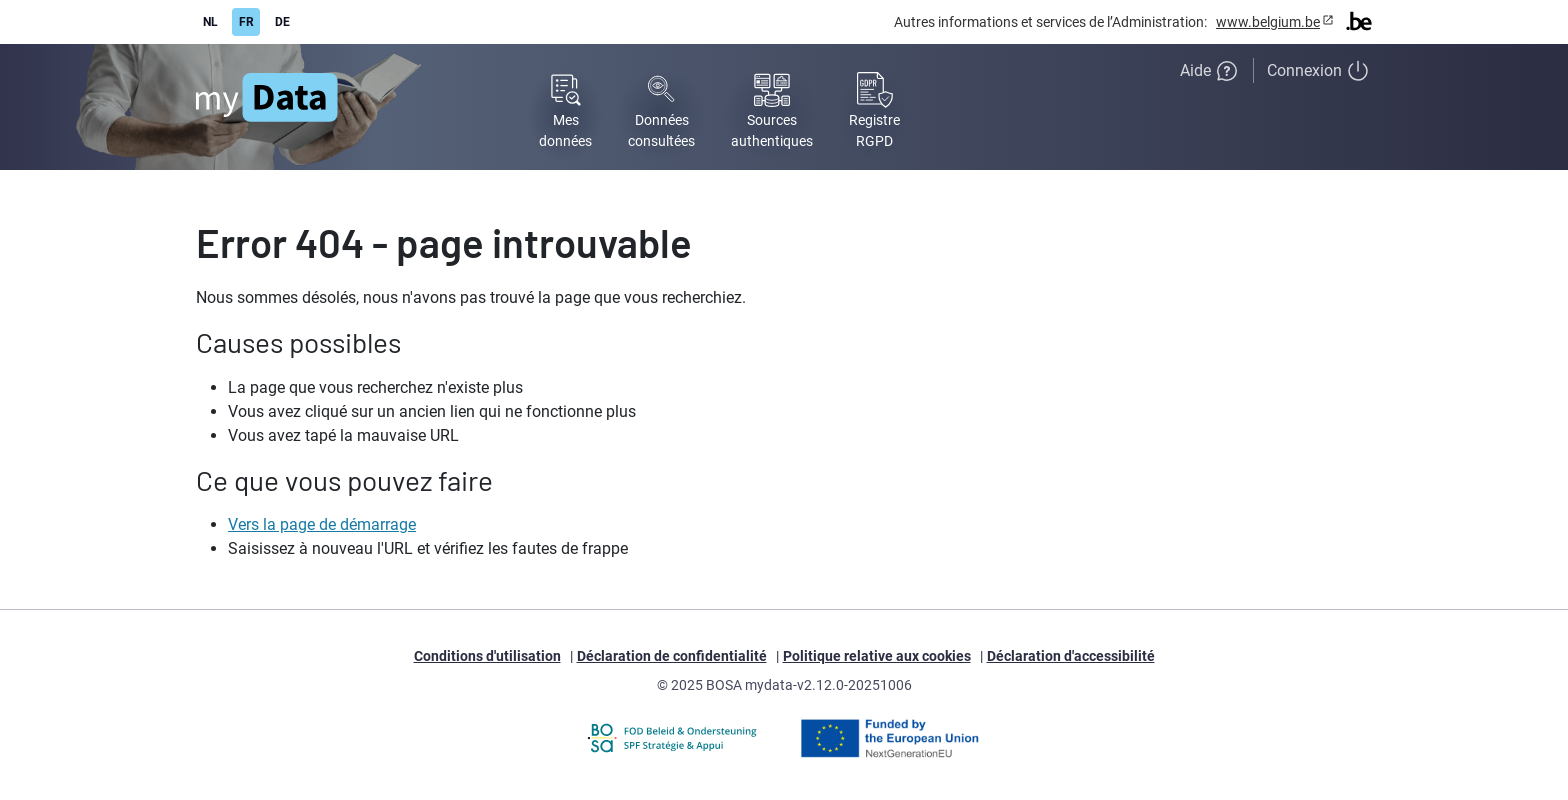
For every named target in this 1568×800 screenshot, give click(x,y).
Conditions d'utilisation (487, 656)
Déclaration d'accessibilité (1071, 656)
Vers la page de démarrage (322, 524)
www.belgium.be (1268, 22)
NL (210, 22)
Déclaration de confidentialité (672, 656)
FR (246, 22)
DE (282, 22)
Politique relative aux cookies (877, 656)
